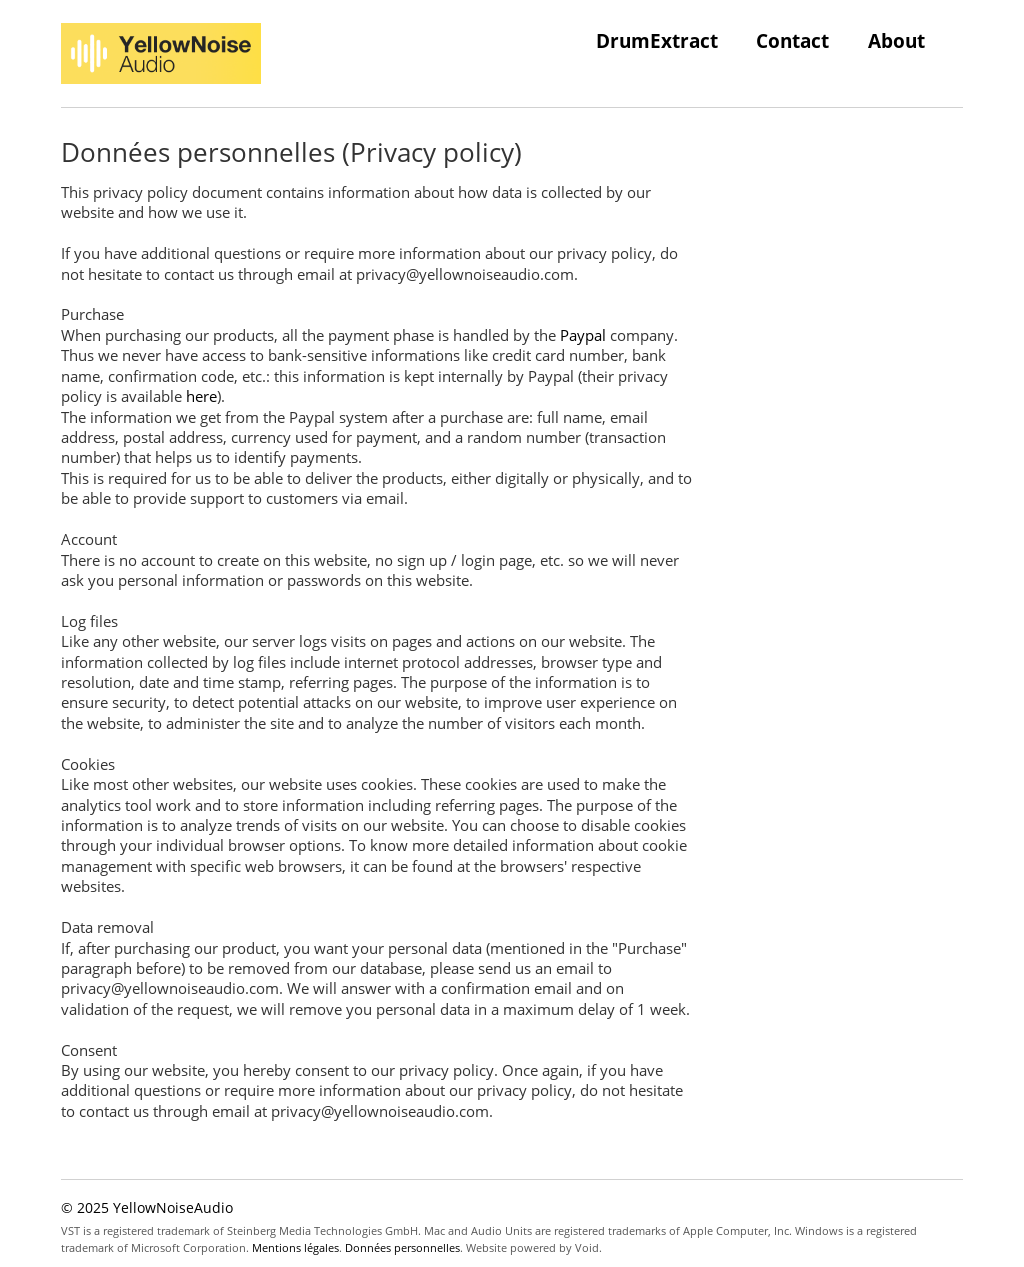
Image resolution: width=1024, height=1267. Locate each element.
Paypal (583, 335)
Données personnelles (402, 1247)
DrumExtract (657, 40)
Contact (792, 40)
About (896, 40)
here (201, 396)
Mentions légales (295, 1247)
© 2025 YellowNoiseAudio (147, 1207)
